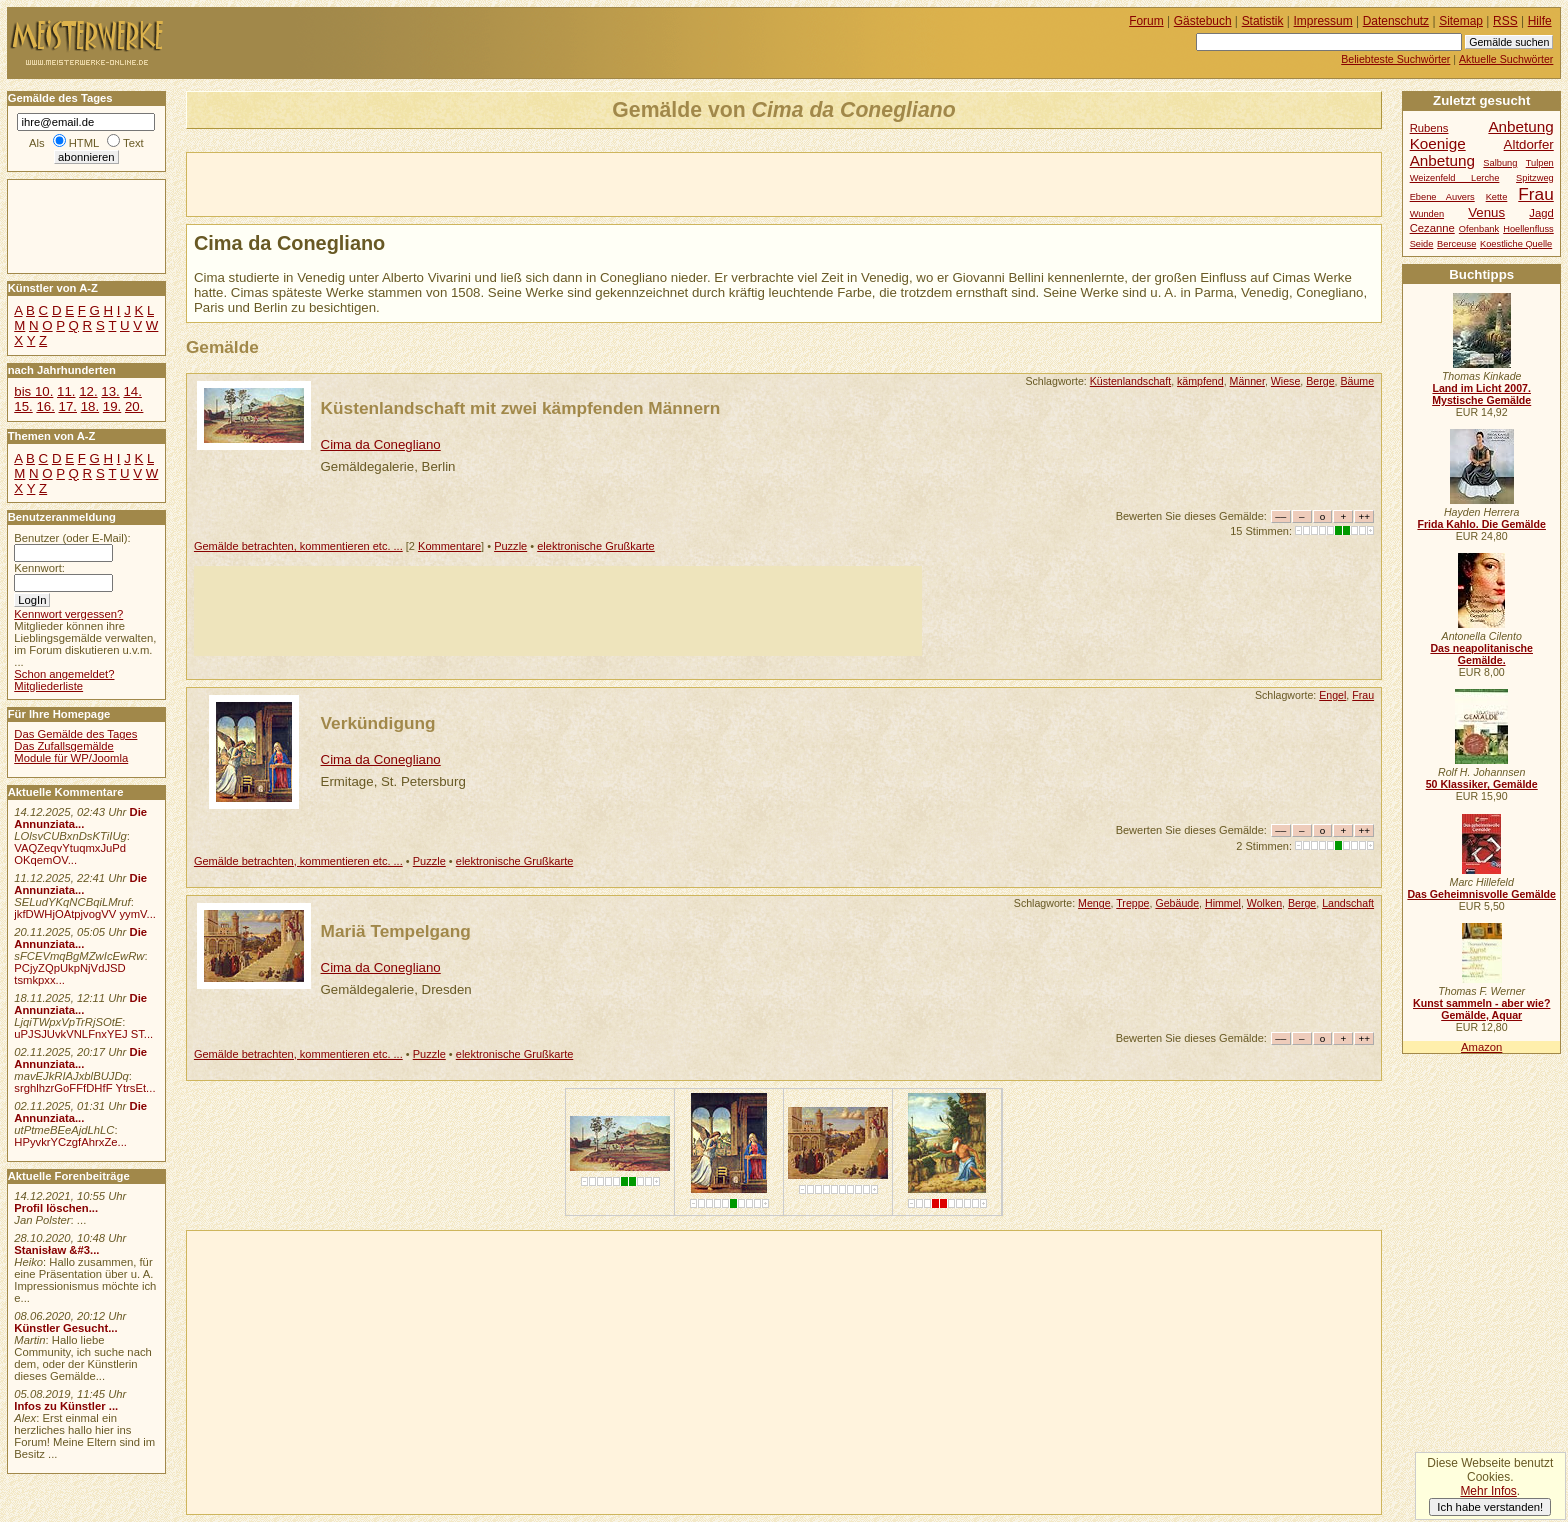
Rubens (1429, 128)
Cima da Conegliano (381, 444)
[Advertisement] (421, 183)
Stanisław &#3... (56, 1250)
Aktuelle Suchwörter (1506, 59)
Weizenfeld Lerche (1455, 178)
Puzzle (510, 546)
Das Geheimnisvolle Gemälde (1481, 894)
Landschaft (1348, 903)
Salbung (1500, 163)
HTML (84, 143)
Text (133, 143)
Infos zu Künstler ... (66, 1406)
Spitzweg (1535, 178)
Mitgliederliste (48, 686)
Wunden (1427, 214)
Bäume (1357, 381)
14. (132, 391)
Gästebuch (1203, 21)
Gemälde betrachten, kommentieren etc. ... (298, 546)
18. (90, 406)
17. (68, 406)
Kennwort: (39, 568)
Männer (1247, 381)
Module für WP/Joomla (71, 758)
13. (110, 391)
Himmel (1223, 903)
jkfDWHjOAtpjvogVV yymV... (85, 914)
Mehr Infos (1488, 1491)
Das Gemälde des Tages (75, 734)
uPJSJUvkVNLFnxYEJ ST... (83, 1034)
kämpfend (1200, 381)
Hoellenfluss (1528, 229)
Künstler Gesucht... (65, 1328)
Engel (1332, 695)
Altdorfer (1529, 144)
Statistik (1263, 21)
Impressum (1323, 21)
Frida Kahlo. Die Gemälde (1481, 524)
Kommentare (449, 546)
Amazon (1481, 1047)
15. (23, 406)
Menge (1094, 903)
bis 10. (33, 391)
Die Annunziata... (80, 818)
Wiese (1285, 381)
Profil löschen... (56, 1208)
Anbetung (1442, 160)
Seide (1422, 244)
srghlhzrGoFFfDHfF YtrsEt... (84, 1088)
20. (134, 406)
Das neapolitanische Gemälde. (1481, 654)
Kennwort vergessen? (68, 614)
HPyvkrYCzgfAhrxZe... (70, 1142)
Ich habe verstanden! (1490, 1507)
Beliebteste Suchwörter (1395, 59)
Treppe (1132, 903)
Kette (1497, 197)
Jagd (1541, 213)
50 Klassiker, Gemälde (1482, 784)
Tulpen (1540, 163)
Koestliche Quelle (1516, 244)
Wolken (1264, 903)
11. (66, 391)
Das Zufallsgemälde (64, 746)
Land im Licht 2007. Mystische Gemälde (1481, 394)
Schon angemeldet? (64, 674)
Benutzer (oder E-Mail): (72, 538)
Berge (1320, 381)
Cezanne (1432, 228)
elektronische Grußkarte (596, 546)
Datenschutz (1396, 21)
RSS (1505, 21)
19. (112, 406)
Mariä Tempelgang (396, 931)
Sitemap (1461, 21)
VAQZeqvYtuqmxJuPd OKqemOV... (70, 854)
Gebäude (1177, 903)
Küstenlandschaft (1130, 381)
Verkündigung (378, 723)
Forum (1146, 21)
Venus (1486, 212)
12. (88, 391)
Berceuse (1456, 244)
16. (45, 406)
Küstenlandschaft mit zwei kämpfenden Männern (521, 408)
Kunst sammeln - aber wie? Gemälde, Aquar (1481, 1009)
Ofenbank (1479, 229)
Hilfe (1540, 21)
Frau (1363, 695)
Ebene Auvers (1442, 197)
